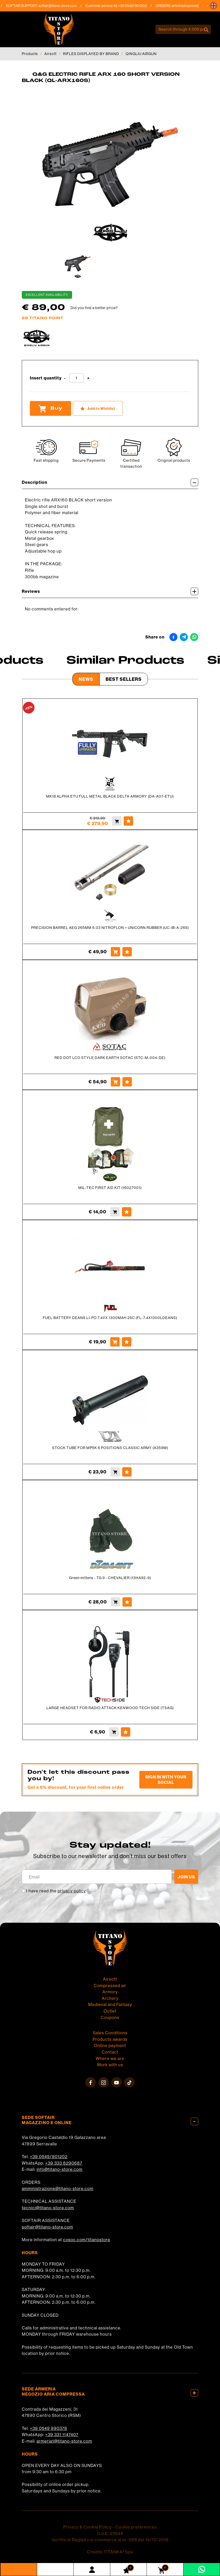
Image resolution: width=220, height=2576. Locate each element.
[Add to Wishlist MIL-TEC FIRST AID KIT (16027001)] (126, 1211)
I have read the (56, 1890)
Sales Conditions (110, 2032)
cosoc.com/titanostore (86, 2239)
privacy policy (72, 1890)
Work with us (110, 2064)
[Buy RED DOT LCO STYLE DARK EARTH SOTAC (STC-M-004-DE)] (115, 1081)
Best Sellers (124, 679)
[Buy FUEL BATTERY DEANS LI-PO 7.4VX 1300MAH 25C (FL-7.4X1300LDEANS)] (115, 1342)
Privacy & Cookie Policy (87, 2527)
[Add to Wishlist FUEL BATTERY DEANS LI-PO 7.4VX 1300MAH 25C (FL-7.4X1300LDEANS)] (126, 1342)
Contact (110, 2052)
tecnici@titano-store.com (48, 2207)
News (86, 679)
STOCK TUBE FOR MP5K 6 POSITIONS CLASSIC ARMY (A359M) (110, 1447)
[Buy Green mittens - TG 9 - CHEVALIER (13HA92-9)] (115, 1602)
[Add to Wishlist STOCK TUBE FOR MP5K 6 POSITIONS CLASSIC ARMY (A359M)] (127, 1472)
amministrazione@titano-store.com (57, 2188)
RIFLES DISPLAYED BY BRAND (91, 53)
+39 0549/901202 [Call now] (136, 5)
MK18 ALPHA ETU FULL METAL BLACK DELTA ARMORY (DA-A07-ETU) (110, 796)
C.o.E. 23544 (110, 2533)
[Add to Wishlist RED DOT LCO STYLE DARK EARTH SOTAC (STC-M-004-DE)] (127, 1081)
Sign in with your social (166, 1779)
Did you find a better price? (94, 307)
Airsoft (50, 53)
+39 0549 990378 (48, 2428)
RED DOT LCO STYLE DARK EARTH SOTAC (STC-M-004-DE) (110, 1057)
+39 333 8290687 (63, 2163)
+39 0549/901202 (48, 2156)
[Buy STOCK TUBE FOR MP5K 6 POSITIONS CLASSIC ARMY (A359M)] (115, 1472)
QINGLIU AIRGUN (141, 53)
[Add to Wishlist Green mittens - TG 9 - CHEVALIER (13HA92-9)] (127, 1602)
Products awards (110, 2039)
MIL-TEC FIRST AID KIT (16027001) (110, 1187)
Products (30, 53)
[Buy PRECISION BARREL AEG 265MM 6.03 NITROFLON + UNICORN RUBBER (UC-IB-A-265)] (115, 951)
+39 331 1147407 (61, 2434)
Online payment (110, 2045)
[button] (213, 5)
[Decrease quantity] (65, 378)
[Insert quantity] (76, 378)
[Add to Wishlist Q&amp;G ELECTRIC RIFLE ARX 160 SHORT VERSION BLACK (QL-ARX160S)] (98, 408)
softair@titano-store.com (62, 5)
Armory (110, 1991)
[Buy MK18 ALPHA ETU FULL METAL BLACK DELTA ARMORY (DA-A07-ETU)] (116, 821)
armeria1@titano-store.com (64, 2441)
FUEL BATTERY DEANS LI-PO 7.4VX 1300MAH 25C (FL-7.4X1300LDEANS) (110, 1317)
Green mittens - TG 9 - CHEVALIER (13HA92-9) (110, 1577)
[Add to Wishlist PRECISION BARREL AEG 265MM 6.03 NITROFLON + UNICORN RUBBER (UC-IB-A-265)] (127, 951)
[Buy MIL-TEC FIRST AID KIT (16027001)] (115, 1211)
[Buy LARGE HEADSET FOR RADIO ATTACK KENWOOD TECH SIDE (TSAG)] (114, 1732)
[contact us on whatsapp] (201, 2569)
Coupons (110, 2017)
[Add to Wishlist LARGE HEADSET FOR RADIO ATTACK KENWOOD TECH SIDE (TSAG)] (125, 1732)
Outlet (110, 2011)
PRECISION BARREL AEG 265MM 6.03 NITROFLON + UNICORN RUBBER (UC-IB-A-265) (110, 927)
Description (110, 482)
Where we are (110, 2058)
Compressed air (110, 1985)
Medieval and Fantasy (110, 2004)
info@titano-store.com (59, 2169)
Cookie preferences (136, 2527)
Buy (50, 408)
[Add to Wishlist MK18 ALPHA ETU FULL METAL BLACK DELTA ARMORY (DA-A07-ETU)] (128, 821)
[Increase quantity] (88, 378)
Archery (110, 1998)
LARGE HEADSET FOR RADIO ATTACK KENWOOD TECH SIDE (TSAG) (110, 1707)
